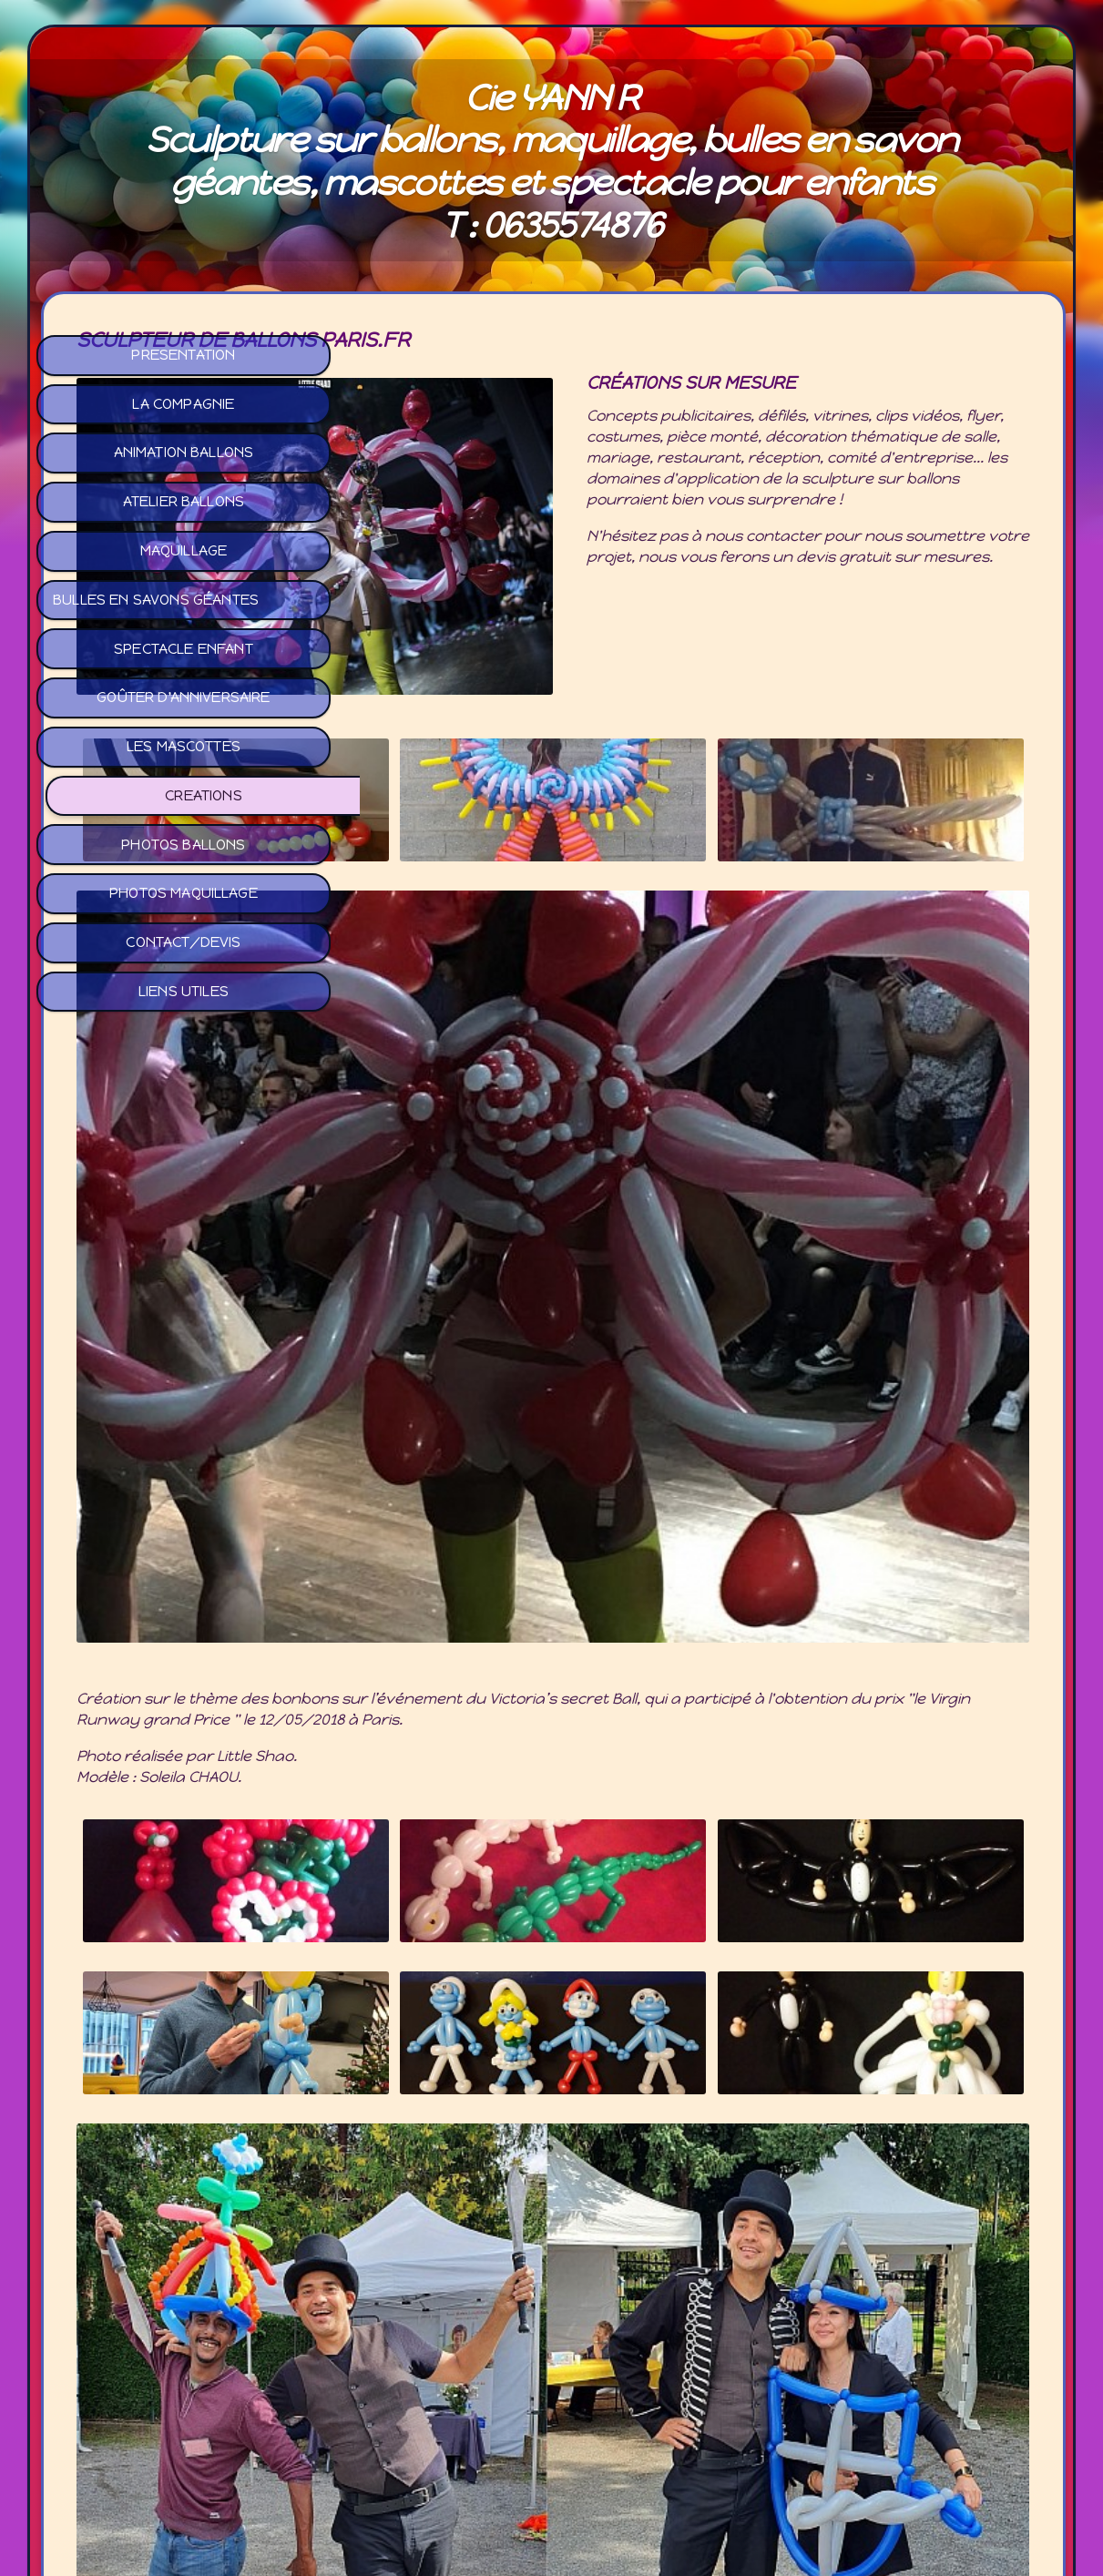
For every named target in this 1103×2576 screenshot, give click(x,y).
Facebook (551, 2403)
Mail (551, 2423)
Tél (551, 2443)
